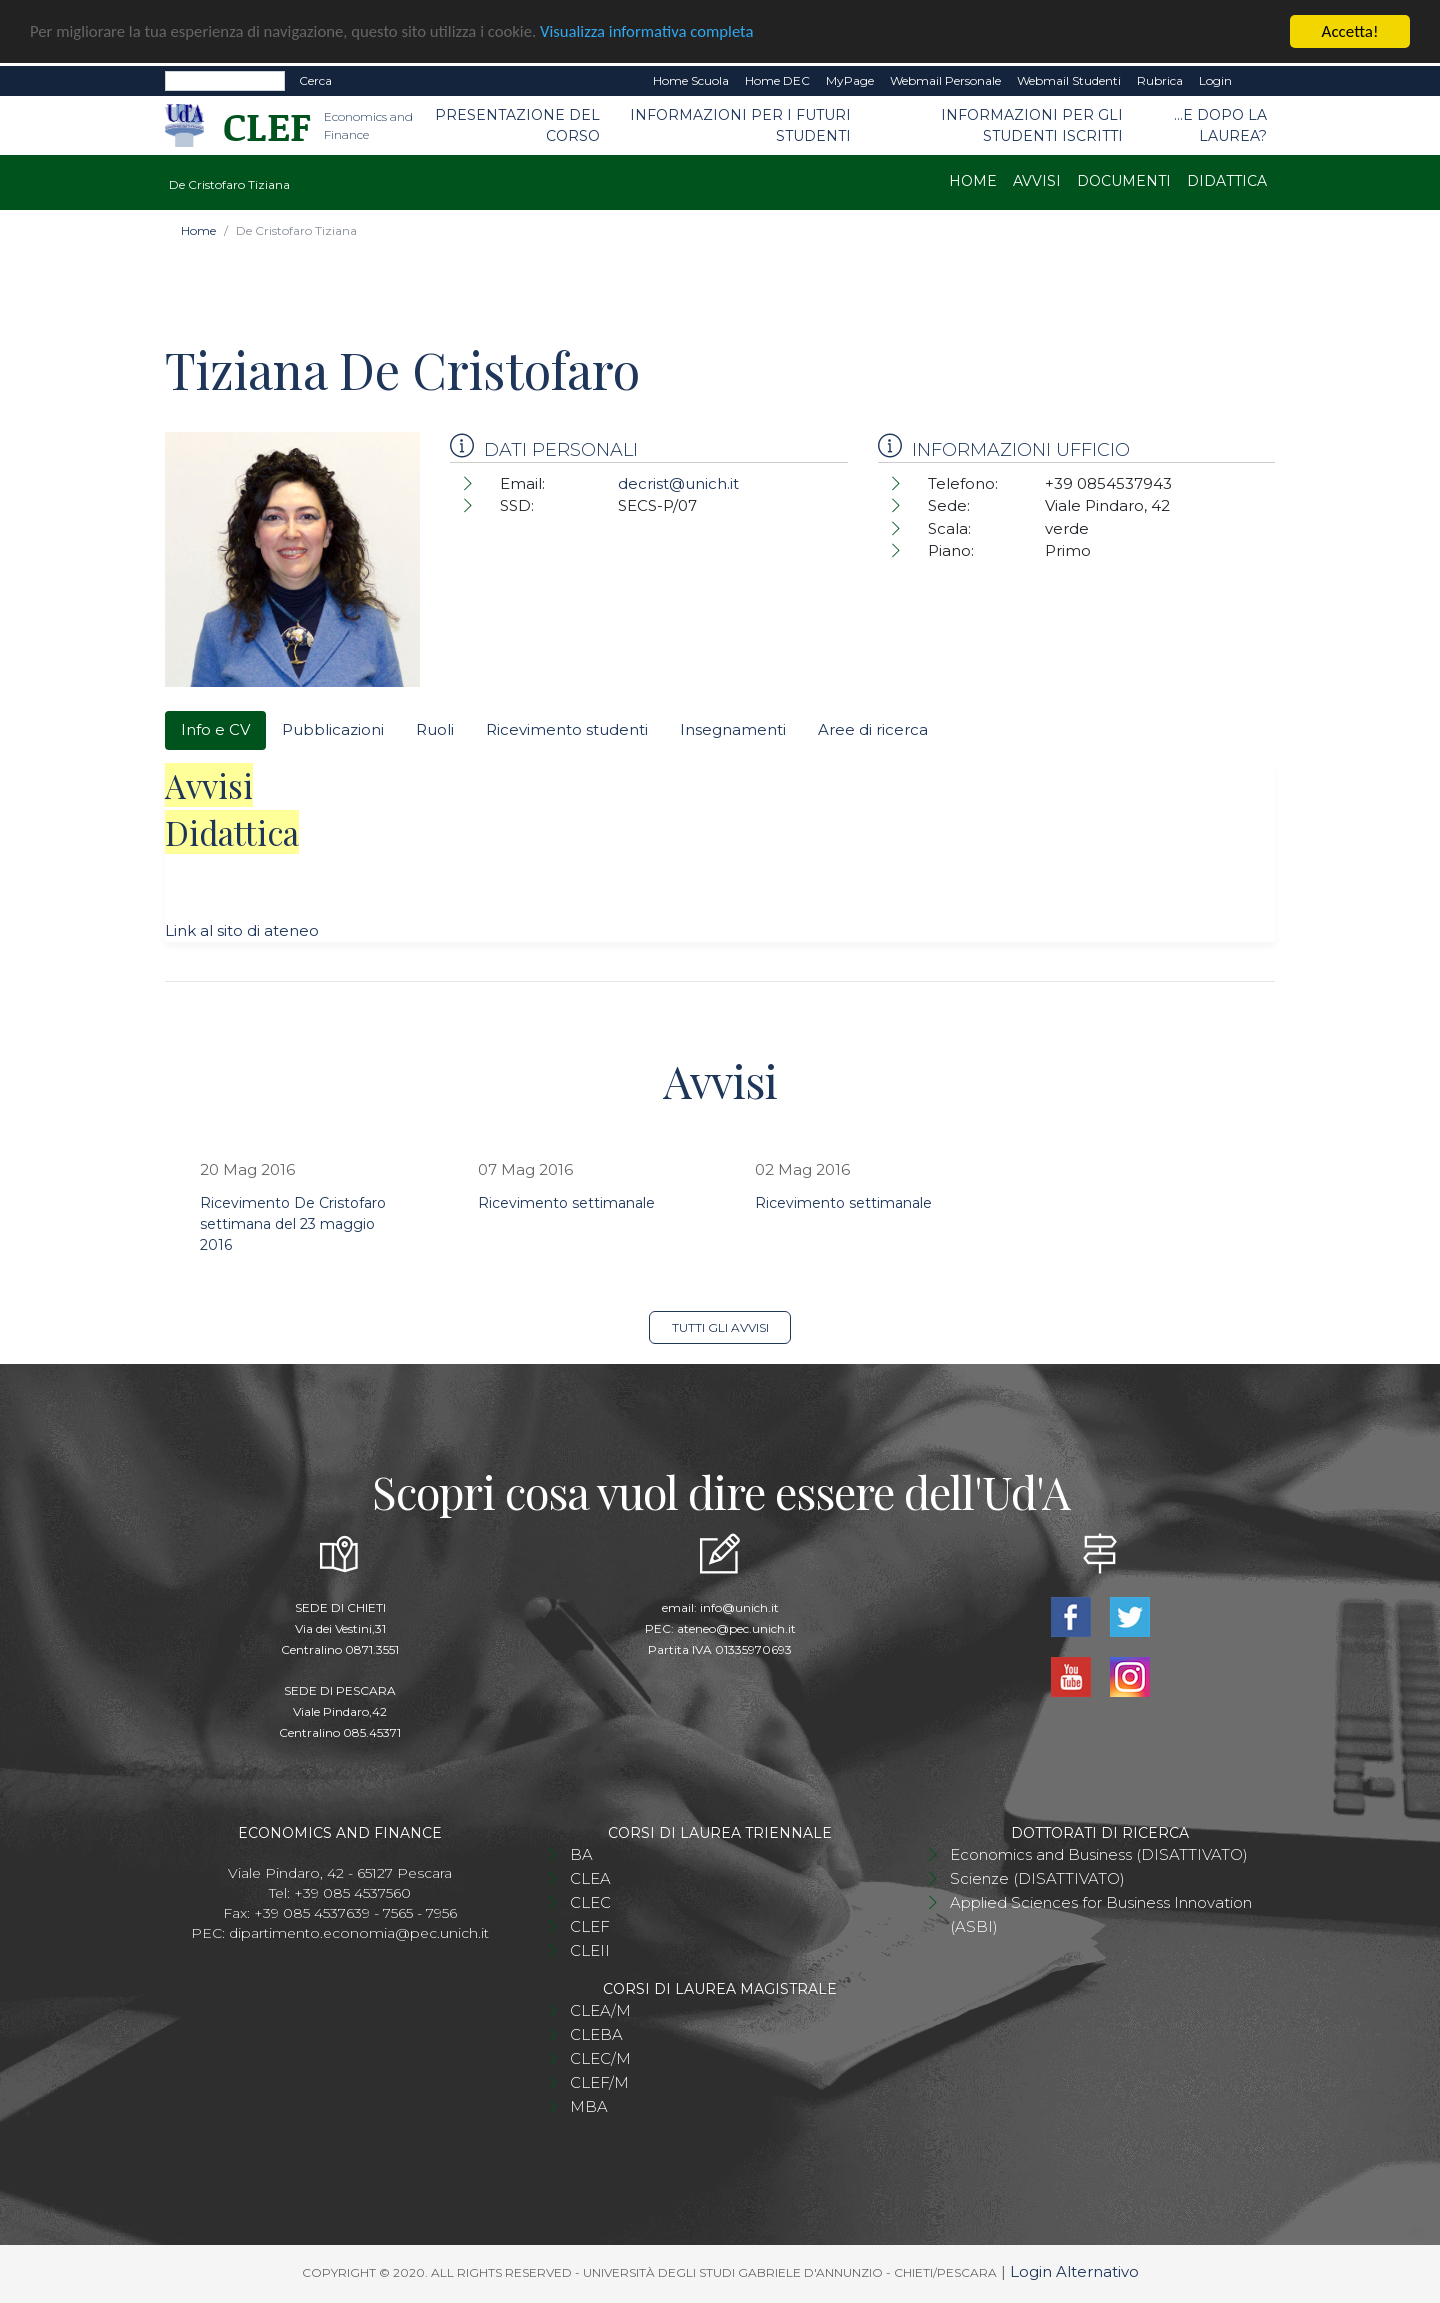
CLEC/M (600, 2058)
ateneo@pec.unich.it (736, 1628)
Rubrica (1160, 80)
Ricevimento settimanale (566, 1203)
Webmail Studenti (1069, 80)
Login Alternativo (1074, 2271)
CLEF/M (599, 2082)
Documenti (1124, 181)
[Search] (225, 81)
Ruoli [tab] (435, 729)
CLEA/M (600, 2010)
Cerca (315, 80)
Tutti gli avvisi (720, 1327)
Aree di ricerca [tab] (873, 729)
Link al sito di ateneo (242, 930)
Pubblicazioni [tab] (333, 729)
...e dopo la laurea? (1220, 125)
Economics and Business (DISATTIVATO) (1099, 1854)
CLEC (590, 1902)
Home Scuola (691, 80)
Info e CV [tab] (215, 729)
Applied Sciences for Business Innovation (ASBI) (1101, 1914)
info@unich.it (739, 1607)
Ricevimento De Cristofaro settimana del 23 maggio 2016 (293, 1224)
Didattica (1227, 181)
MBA (589, 2106)
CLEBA (596, 2034)
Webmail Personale (945, 80)
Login (1215, 80)
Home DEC (777, 80)
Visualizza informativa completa (659, 32)
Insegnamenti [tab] (733, 729)
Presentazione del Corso (517, 125)
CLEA (590, 1878)
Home (973, 181)
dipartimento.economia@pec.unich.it (359, 1933)
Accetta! (1350, 31)
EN (1257, 81)
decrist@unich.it (678, 483)
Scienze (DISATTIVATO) (1037, 1878)
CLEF (590, 1926)
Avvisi (1037, 181)
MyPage (850, 80)
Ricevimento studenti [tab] (567, 729)
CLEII (590, 1950)
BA (581, 1854)
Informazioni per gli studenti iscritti (1032, 125)
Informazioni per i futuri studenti (740, 125)
